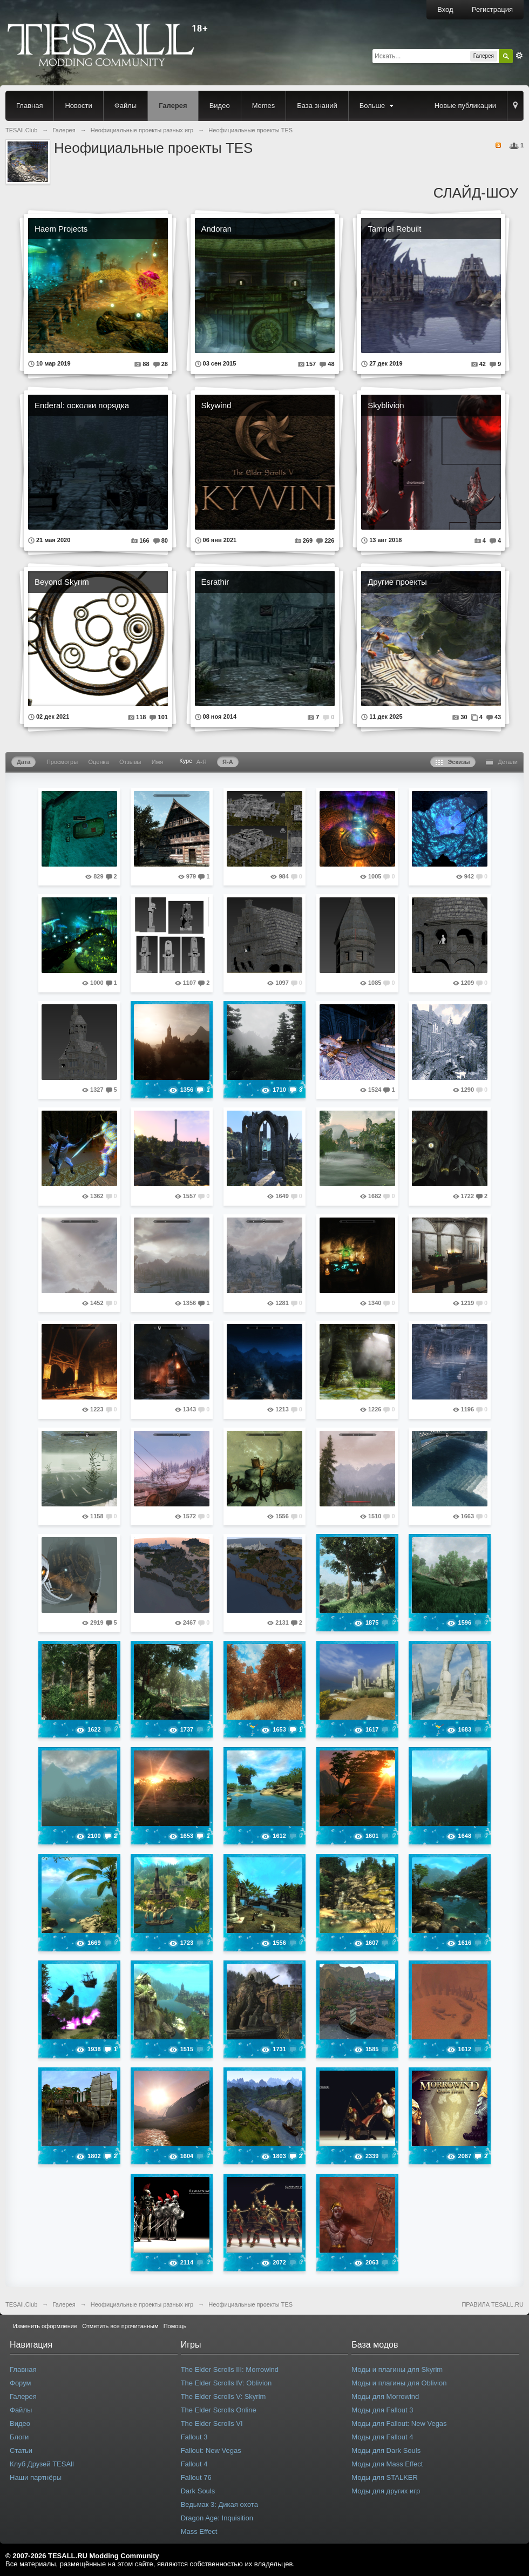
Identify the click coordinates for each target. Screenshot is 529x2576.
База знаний (317, 106)
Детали (502, 762)
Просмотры (62, 762)
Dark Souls (198, 2491)
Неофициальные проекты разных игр (142, 2304)
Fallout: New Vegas (211, 2450)
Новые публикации (465, 106)
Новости (78, 106)
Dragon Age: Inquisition (217, 2518)
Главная (29, 106)
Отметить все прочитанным (120, 2326)
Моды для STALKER (384, 2477)
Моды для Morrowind (385, 2396)
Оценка (99, 762)
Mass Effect (199, 2531)
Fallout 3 (194, 2437)
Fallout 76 (196, 2477)
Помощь (175, 2326)
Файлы (125, 106)
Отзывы (130, 762)
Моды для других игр (385, 2491)
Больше (378, 106)
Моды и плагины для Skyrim (397, 2369)
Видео (219, 106)
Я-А (227, 762)
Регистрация (492, 9)
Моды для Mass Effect (387, 2464)
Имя (157, 762)
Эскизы (453, 762)
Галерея (173, 106)
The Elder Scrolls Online (218, 2410)
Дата (23, 762)
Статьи (21, 2450)
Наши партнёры (36, 2477)
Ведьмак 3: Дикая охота (219, 2504)
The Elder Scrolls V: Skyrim (223, 2396)
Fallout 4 (194, 2464)
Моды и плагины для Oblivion (398, 2383)
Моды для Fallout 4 (382, 2437)
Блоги (19, 2437)
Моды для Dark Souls (386, 2450)
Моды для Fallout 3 (382, 2410)
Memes (263, 106)
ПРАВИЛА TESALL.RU (493, 2304)
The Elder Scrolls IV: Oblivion (226, 2383)
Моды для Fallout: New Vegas (398, 2423)
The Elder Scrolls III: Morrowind (230, 2369)
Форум (20, 2383)
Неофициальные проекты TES (250, 2304)
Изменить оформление (45, 2326)
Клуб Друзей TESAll (42, 2464)
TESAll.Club (21, 2304)
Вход (445, 9)
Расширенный (519, 55)
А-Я (201, 762)
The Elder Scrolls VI (212, 2423)
